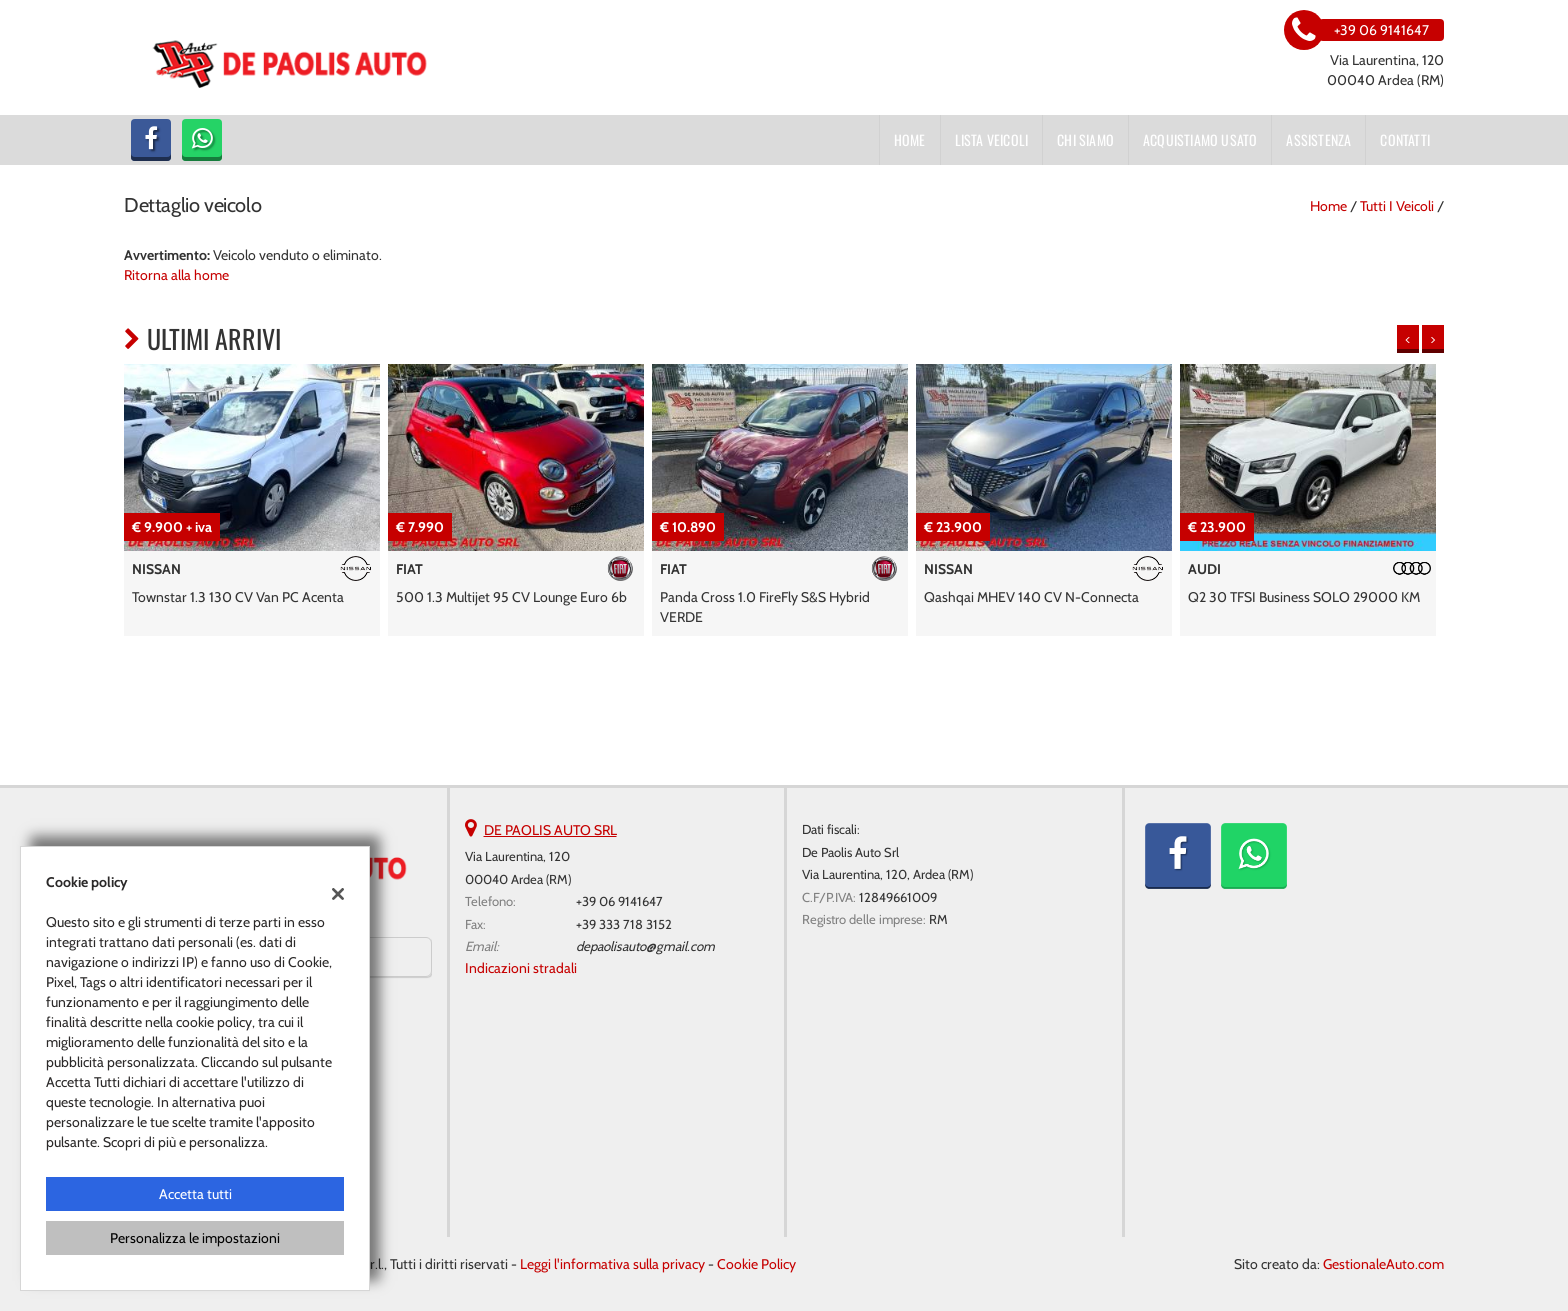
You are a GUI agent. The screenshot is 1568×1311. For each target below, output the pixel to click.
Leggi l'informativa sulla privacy (612, 1264)
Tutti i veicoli (1397, 206)
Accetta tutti (195, 1194)
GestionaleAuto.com (1383, 1264)
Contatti (1405, 139)
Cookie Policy (756, 1264)
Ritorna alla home (176, 275)
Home (910, 139)
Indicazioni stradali (521, 968)
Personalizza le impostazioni (195, 1238)
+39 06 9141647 (619, 901)
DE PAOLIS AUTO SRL (550, 830)
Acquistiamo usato (1200, 139)
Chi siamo (1085, 139)
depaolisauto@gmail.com (645, 946)
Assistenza (1318, 139)
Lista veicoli (992, 139)
